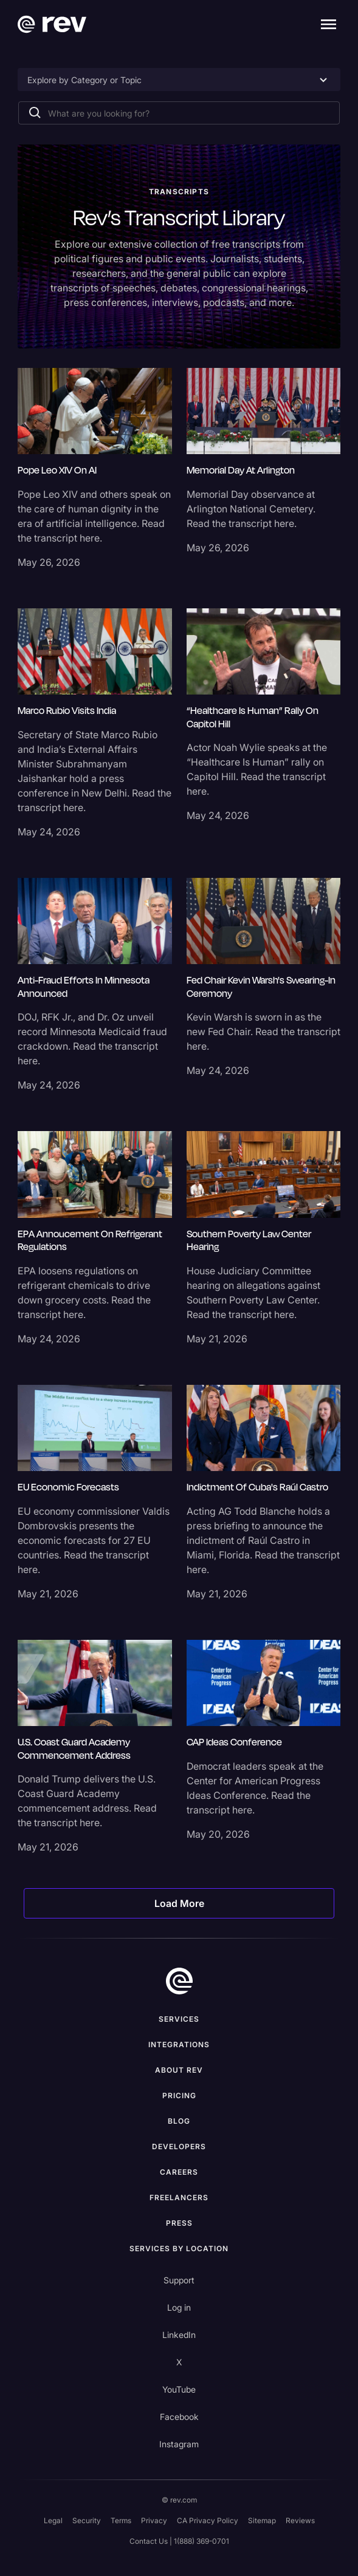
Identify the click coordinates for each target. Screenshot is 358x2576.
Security (86, 2520)
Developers (179, 2146)
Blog (179, 2121)
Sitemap (262, 2520)
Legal (53, 2520)
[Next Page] (179, 1903)
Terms (121, 2520)
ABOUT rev (179, 2070)
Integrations (179, 2044)
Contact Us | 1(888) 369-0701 (179, 2541)
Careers (179, 2172)
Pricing (179, 2095)
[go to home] (179, 1981)
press (179, 2223)
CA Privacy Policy (207, 2520)
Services (179, 2019)
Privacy (154, 2520)
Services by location (179, 2248)
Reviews (300, 2520)
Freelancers (179, 2197)
